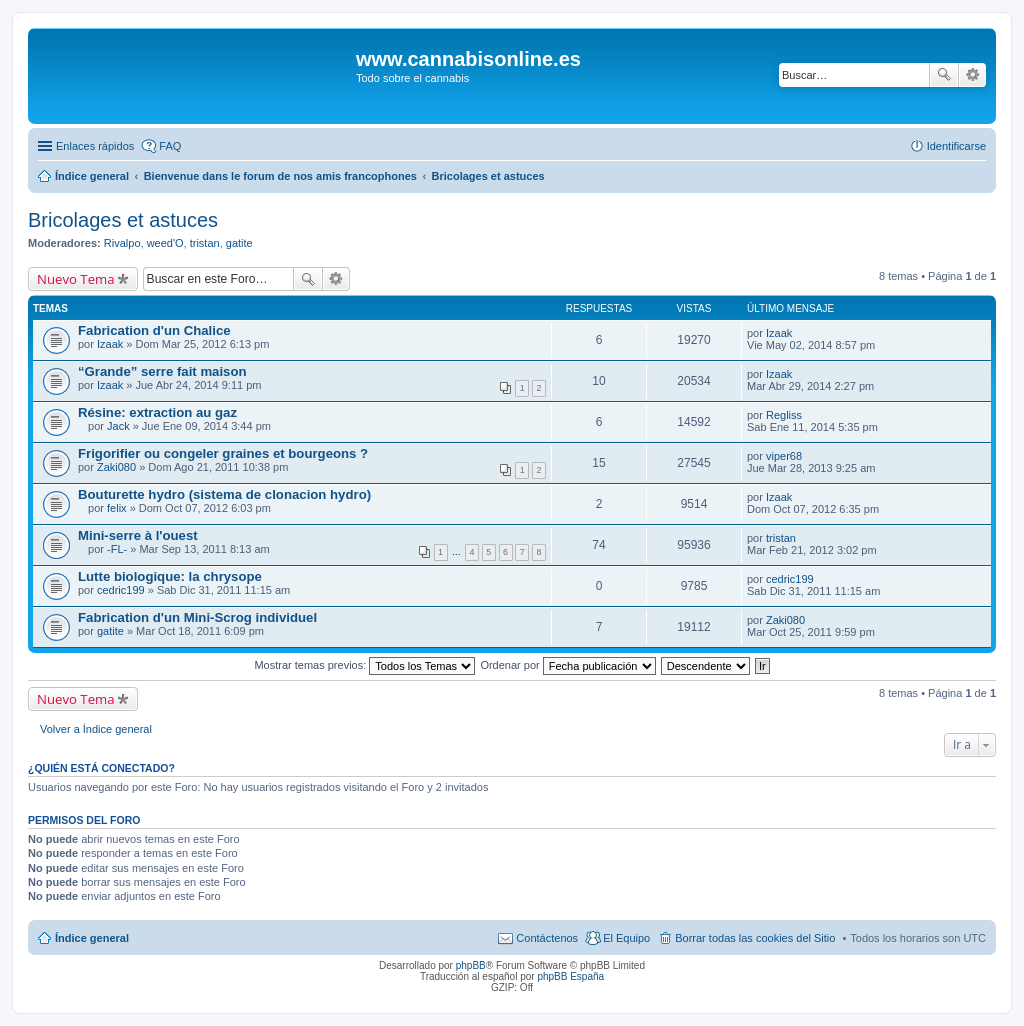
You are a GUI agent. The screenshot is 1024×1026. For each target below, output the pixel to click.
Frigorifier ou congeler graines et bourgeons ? (223, 453)
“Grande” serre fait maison (162, 371)
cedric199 (121, 590)
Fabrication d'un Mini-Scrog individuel (197, 617)
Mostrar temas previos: (364, 665)
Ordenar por (567, 665)
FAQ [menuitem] (170, 146)
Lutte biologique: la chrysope (170, 576)
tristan (205, 243)
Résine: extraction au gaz (157, 412)
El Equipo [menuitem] (626, 938)
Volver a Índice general (96, 729)
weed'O (165, 243)
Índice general (92, 938)
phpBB (471, 965)
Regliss (784, 415)
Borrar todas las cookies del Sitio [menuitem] (755, 938)
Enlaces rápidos (95, 146)
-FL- (117, 549)
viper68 (784, 456)
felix (117, 508)
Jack (118, 426)
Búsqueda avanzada (972, 75)
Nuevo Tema (76, 279)
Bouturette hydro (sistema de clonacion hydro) (224, 494)
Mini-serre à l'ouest (138, 535)
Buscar (944, 75)
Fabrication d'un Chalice (154, 330)
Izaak (110, 344)
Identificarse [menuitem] (956, 146)
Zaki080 (116, 467)
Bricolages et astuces (123, 220)
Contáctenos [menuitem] (547, 938)
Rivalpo (122, 243)
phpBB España (570, 976)
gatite (239, 243)
